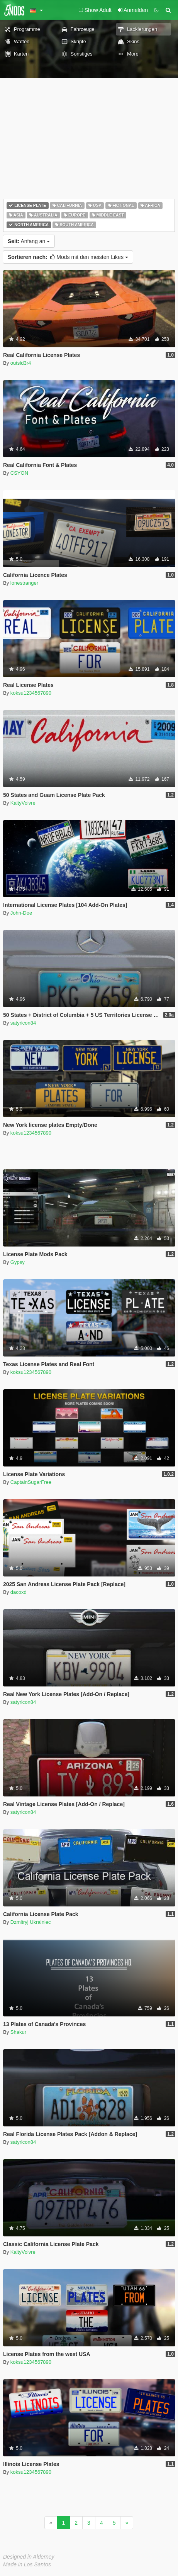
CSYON (19, 473)
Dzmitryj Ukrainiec (30, 1922)
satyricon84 (23, 1023)
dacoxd (18, 1592)
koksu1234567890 (30, 693)
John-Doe (21, 913)
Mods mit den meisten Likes (68, 257)
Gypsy (17, 1262)
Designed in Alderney (28, 2557)
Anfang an (29, 241)
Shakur (18, 2032)
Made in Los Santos (27, 2564)
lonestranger (24, 583)
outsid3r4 (20, 363)
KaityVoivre (23, 803)
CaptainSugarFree (30, 1482)
